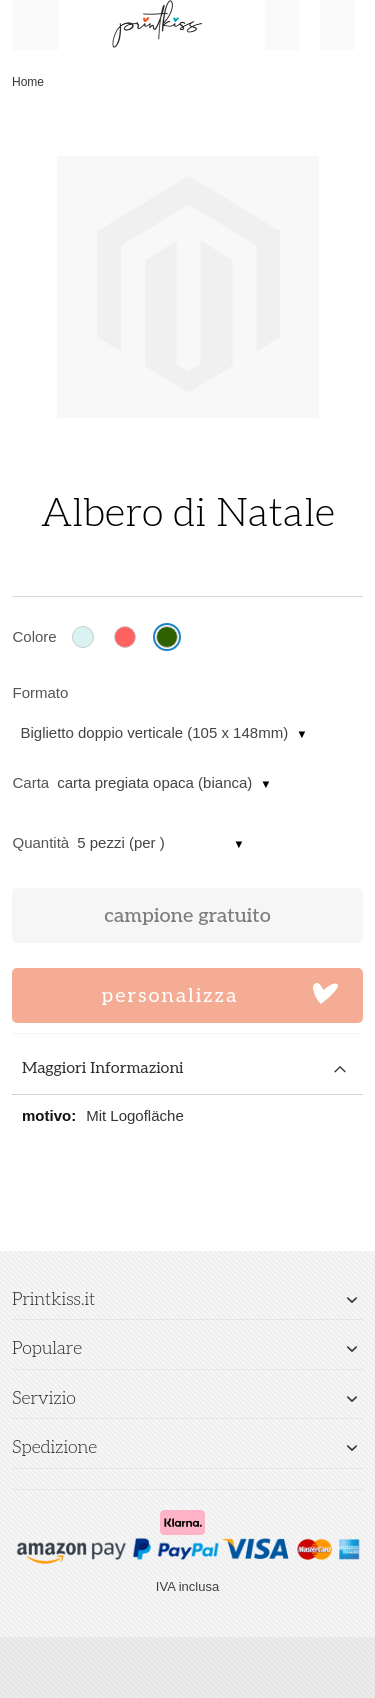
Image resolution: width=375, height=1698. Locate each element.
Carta (31, 782)
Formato (41, 692)
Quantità (41, 842)
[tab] (187, 1069)
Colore (35, 636)
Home (28, 82)
